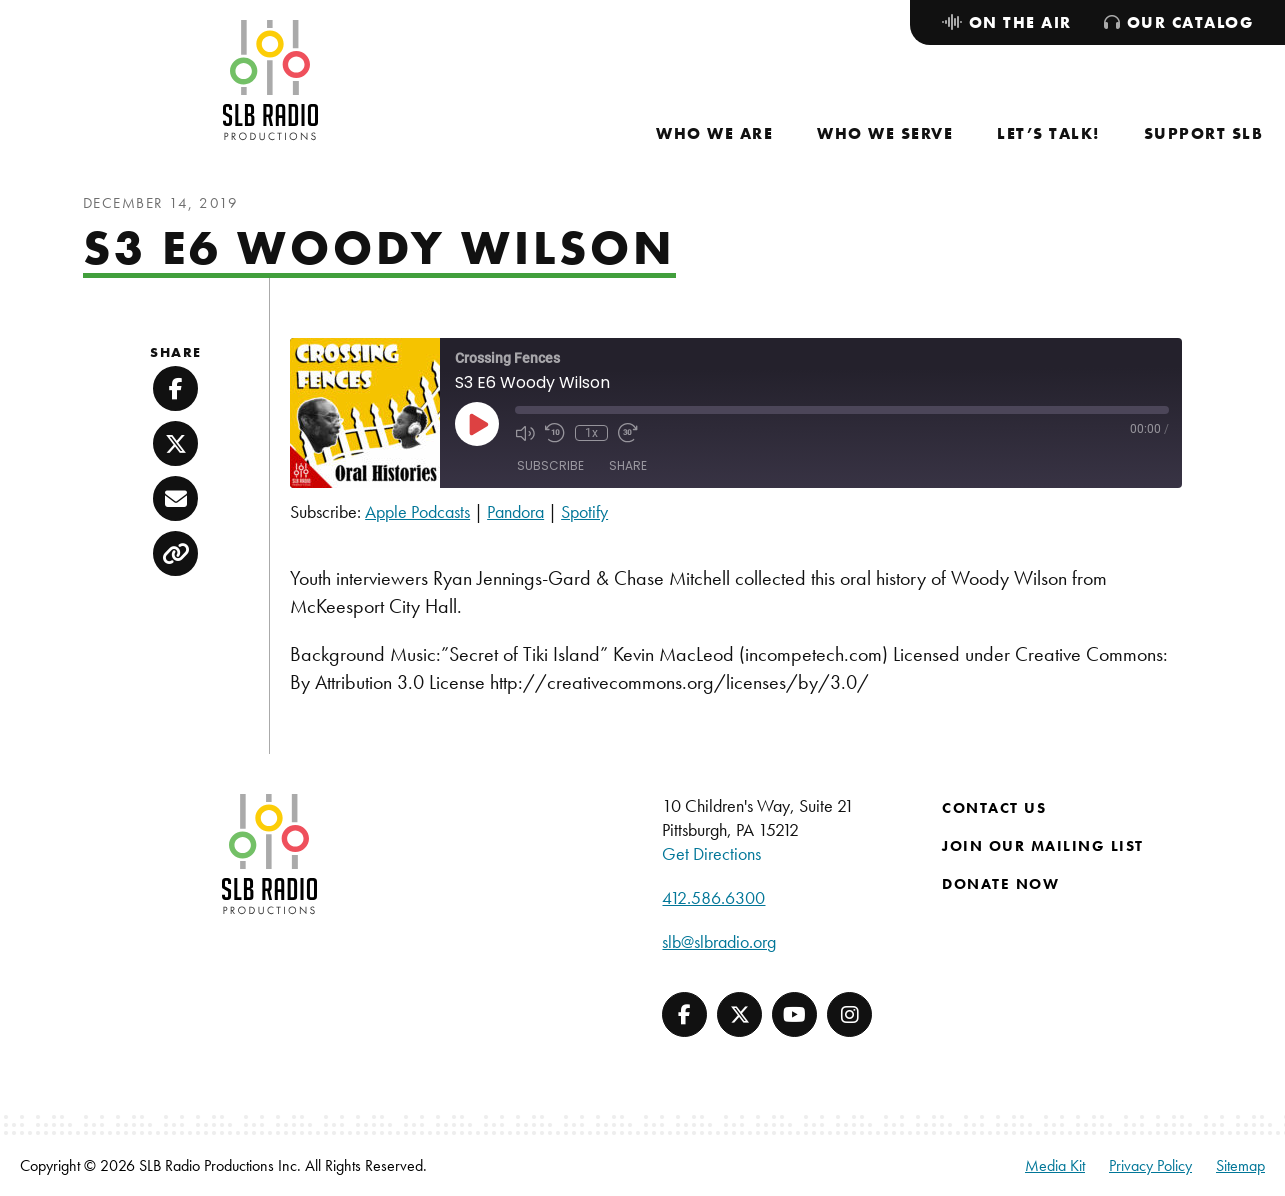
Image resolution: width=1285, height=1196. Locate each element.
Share (628, 465)
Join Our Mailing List (1043, 846)
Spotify (584, 511)
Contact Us (994, 808)
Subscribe (550, 465)
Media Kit (1055, 1165)
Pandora (515, 511)
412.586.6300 (713, 897)
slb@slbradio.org (719, 941)
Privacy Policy (1150, 1165)
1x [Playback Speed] (591, 433)
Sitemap (1240, 1165)
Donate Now (1000, 884)
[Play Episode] (477, 424)
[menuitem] (714, 133)
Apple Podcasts (417, 511)
